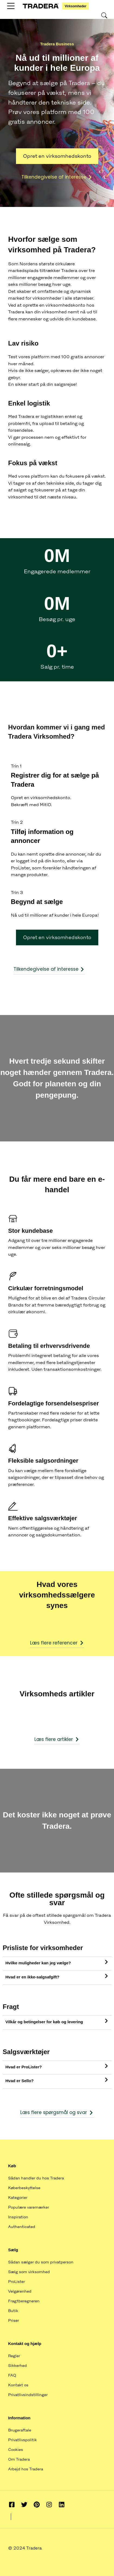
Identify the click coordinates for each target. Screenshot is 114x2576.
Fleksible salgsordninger (43, 1460)
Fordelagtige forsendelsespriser (53, 1403)
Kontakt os (18, 2385)
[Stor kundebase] (13, 1218)
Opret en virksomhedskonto (57, 156)
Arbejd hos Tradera (25, 2469)
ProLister (16, 2281)
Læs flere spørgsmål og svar (57, 2112)
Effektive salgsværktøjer (42, 1518)
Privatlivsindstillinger (28, 2395)
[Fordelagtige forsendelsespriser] (13, 1391)
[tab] (57, 1964)
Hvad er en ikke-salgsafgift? (32, 1977)
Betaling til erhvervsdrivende (49, 1345)
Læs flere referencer (57, 1643)
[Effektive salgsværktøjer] (13, 1506)
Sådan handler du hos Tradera (36, 2178)
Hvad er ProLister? (23, 2067)
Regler (14, 2356)
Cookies (15, 2449)
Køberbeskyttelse (24, 2188)
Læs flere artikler (57, 1739)
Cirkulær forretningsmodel (45, 1288)
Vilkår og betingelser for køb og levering (44, 2021)
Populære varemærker (28, 2207)
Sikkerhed (17, 2365)
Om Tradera (19, 2459)
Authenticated (21, 2227)
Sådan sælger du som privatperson (40, 2262)
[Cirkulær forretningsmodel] (13, 1276)
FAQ (12, 2375)
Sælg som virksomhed (29, 2272)
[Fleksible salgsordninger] (13, 1448)
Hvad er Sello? (19, 2080)
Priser (13, 2320)
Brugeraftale (19, 2430)
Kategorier (17, 2197)
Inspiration (18, 2217)
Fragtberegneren (24, 2301)
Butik (13, 2311)
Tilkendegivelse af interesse (57, 177)
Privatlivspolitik (22, 2440)
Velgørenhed (19, 2291)
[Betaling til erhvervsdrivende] (13, 1333)
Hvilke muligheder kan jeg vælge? (38, 1963)
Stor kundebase (30, 1230)
